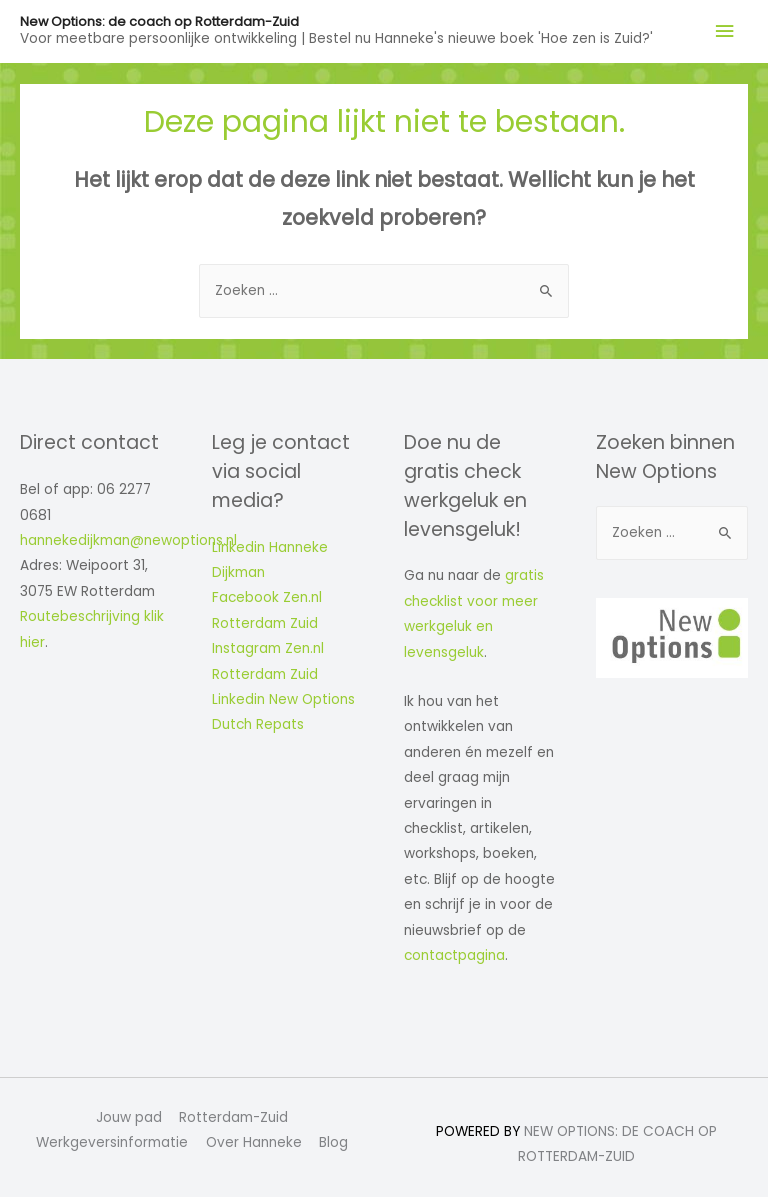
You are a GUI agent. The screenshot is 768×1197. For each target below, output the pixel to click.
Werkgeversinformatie (112, 1142)
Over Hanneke (254, 1142)
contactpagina (454, 955)
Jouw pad (129, 1117)
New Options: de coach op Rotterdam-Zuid (159, 21)
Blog (333, 1142)
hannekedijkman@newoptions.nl (128, 540)
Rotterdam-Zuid (233, 1117)
